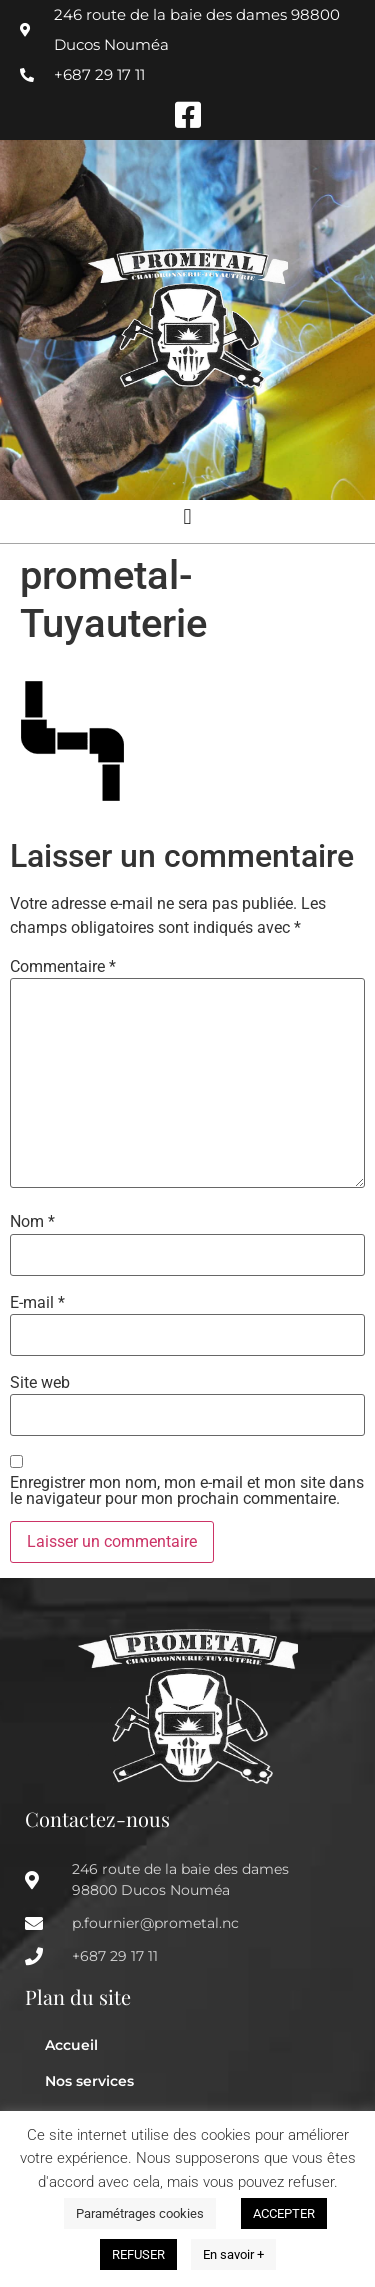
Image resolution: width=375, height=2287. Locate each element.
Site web (40, 1383)
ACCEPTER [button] (284, 2213)
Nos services (89, 2081)
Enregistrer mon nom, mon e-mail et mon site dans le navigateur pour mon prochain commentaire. (187, 1491)
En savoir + (233, 2254)
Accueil (71, 2045)
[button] (187, 516)
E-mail (37, 1303)
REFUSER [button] (138, 2254)
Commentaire (63, 967)
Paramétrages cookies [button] (140, 2213)
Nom (32, 1222)
